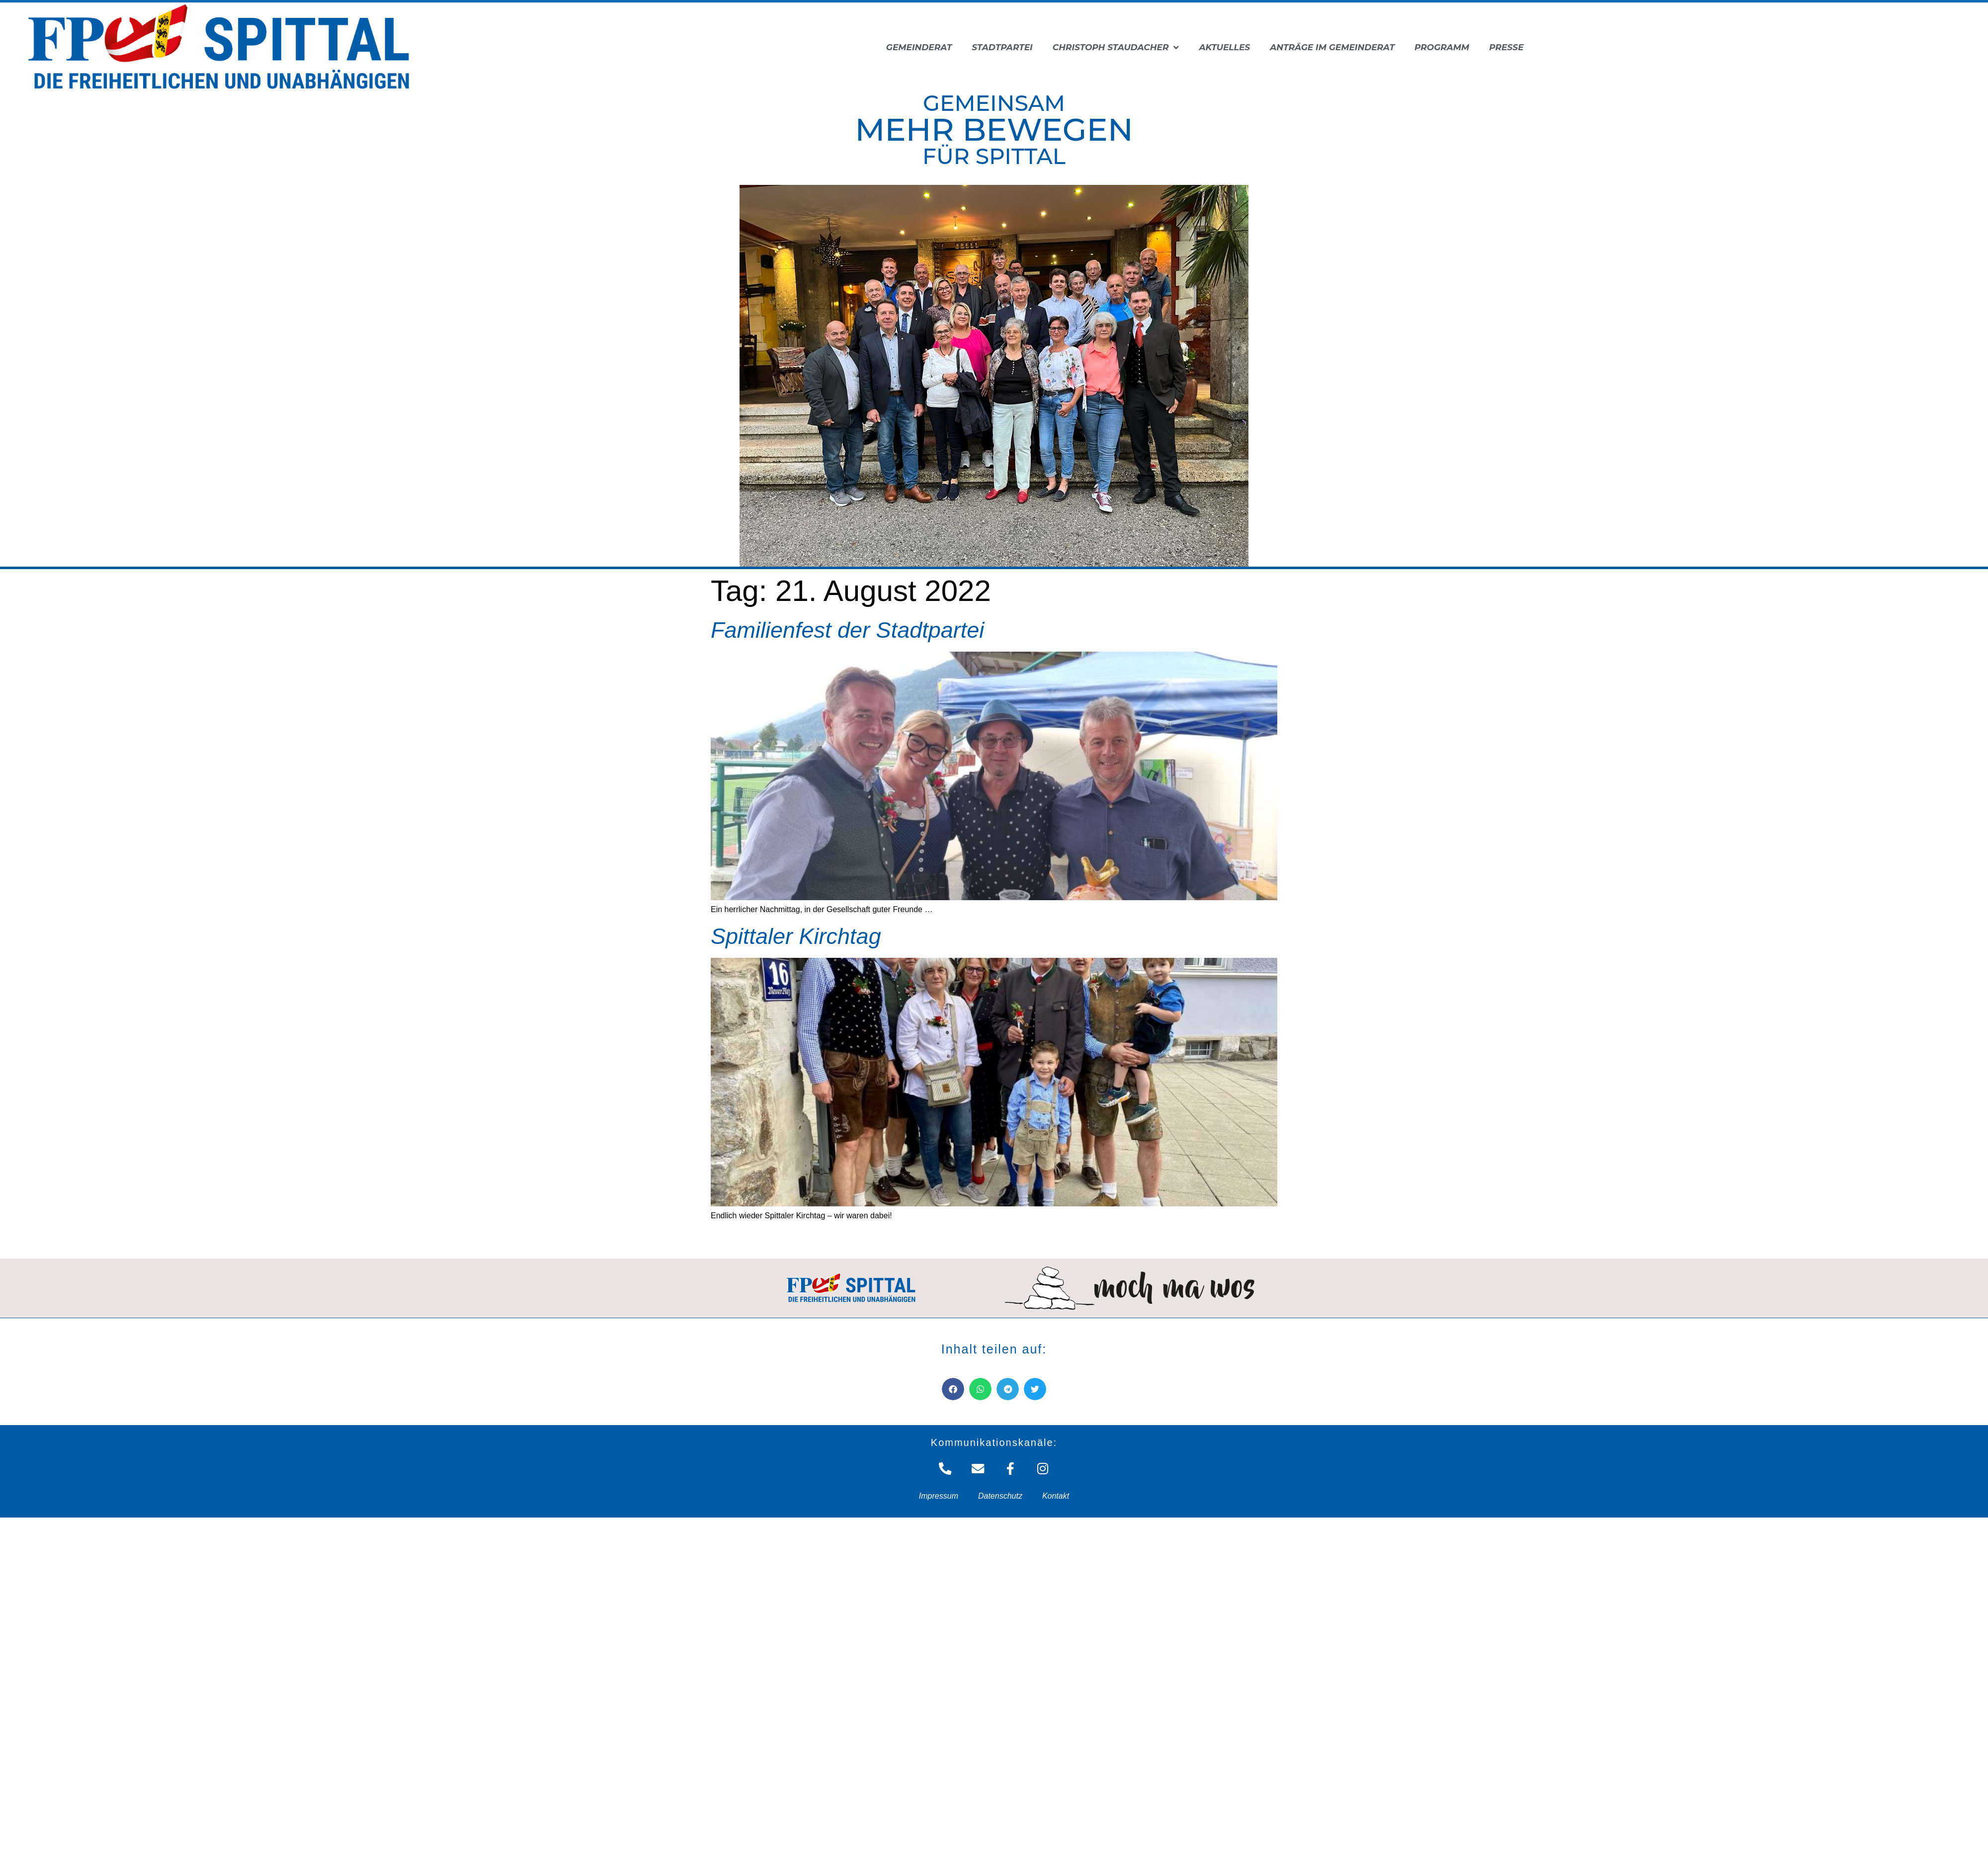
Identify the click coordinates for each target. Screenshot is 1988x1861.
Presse (1506, 47)
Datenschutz (1000, 1495)
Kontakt (1055, 1495)
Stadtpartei (1002, 47)
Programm (1441, 47)
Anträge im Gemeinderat (1332, 47)
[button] (953, 1389)
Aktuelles (1224, 47)
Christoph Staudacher (1116, 47)
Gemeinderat (919, 47)
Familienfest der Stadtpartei (847, 630)
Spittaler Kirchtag (796, 936)
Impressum (938, 1495)
